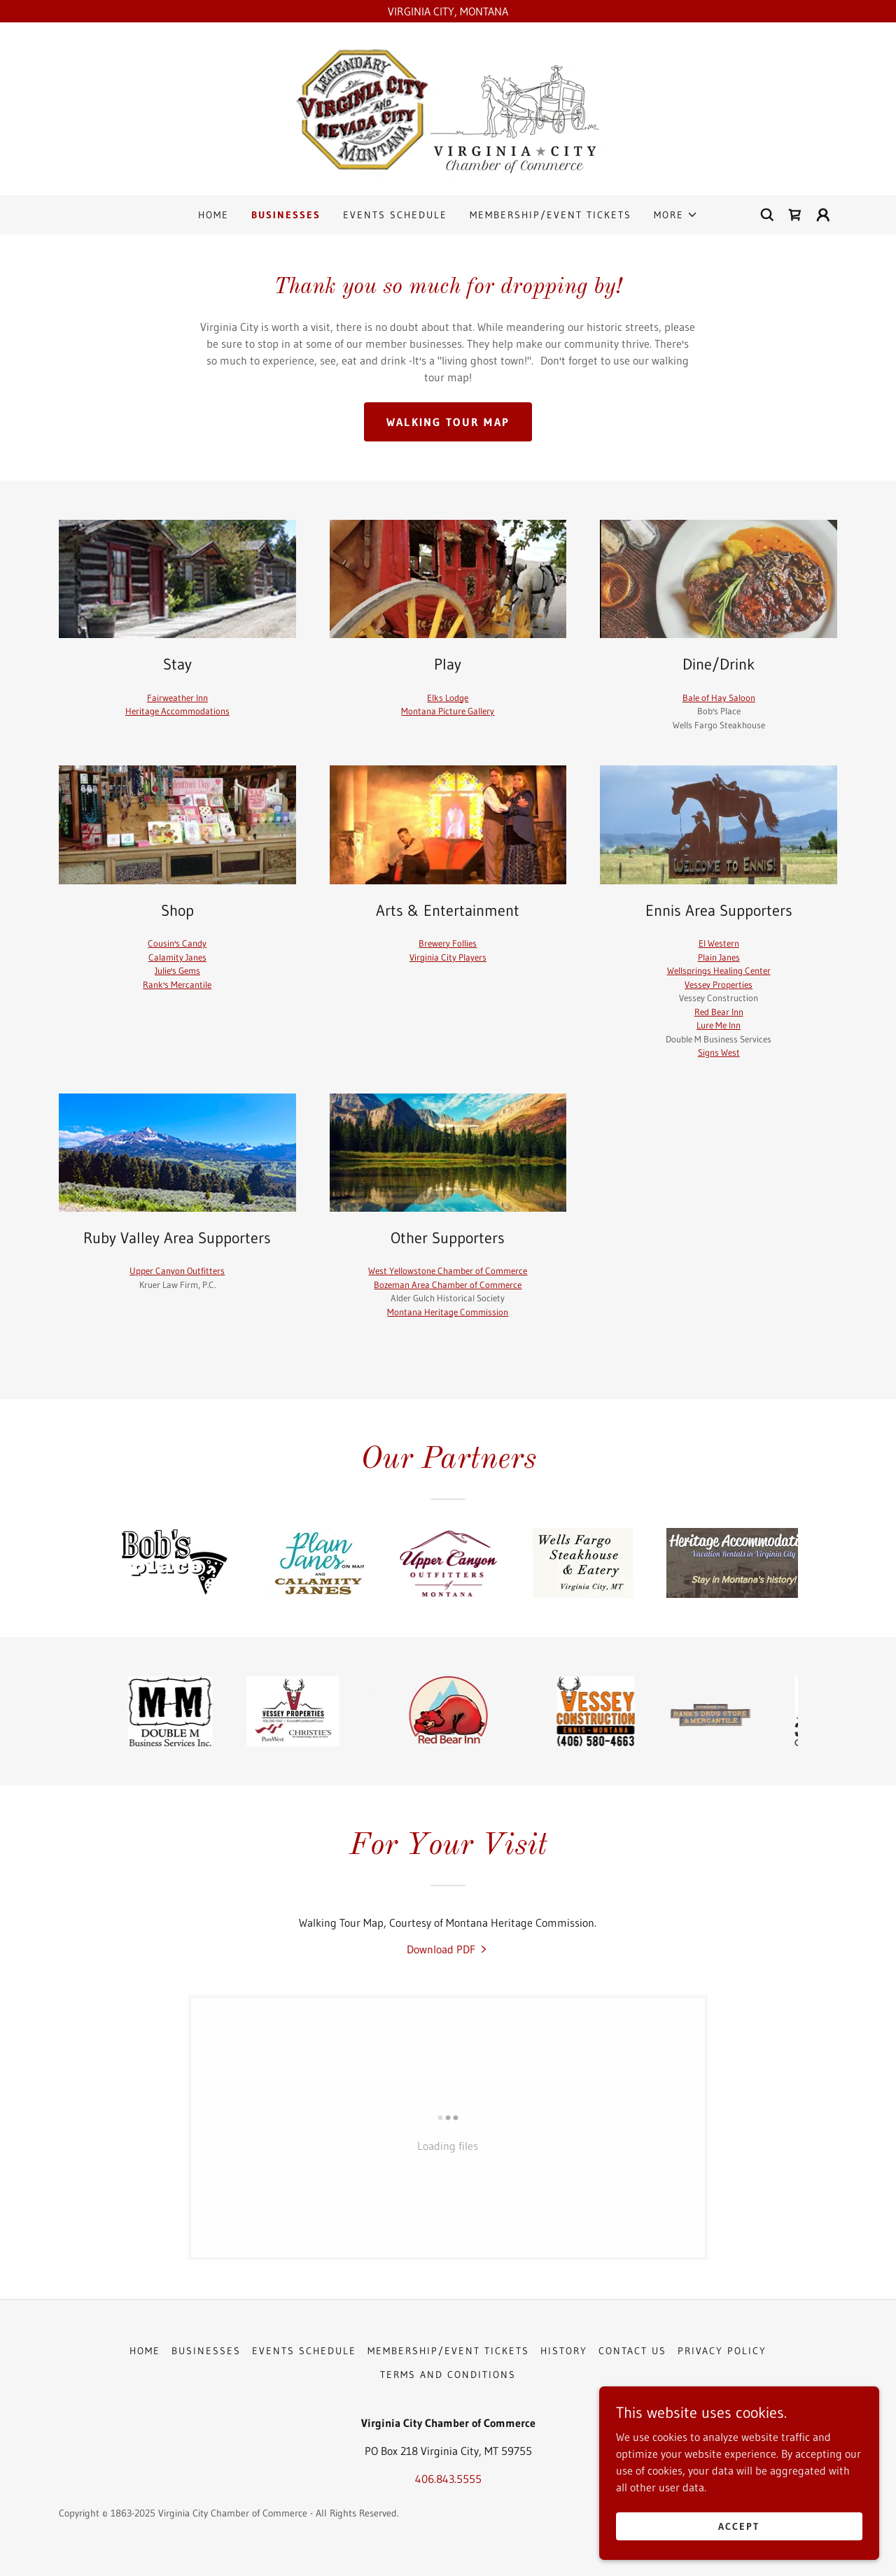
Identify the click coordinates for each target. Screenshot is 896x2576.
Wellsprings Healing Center (719, 970)
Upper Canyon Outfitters (177, 1270)
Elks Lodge (447, 697)
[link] (447, 108)
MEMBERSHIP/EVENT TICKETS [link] (550, 214)
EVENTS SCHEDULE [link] (395, 214)
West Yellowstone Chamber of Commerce (447, 1270)
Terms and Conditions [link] (448, 2374)
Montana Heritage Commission (447, 1311)
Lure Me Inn (718, 1025)
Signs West (719, 1052)
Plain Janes (719, 957)
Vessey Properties (718, 984)
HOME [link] (213, 214)
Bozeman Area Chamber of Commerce (448, 1284)
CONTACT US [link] (632, 2350)
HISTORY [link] (563, 2350)
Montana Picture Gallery (447, 710)
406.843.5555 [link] (448, 2479)
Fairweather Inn (177, 697)
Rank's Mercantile (177, 984)
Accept (739, 2525)
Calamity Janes (177, 957)
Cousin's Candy (177, 943)
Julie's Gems (177, 970)
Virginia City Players (448, 957)
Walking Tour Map (448, 422)
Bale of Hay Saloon (718, 697)
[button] (676, 214)
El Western (719, 943)
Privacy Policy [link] (722, 2350)
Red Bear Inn (718, 1011)
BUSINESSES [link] (286, 214)
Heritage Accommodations (177, 710)
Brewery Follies (448, 943)
